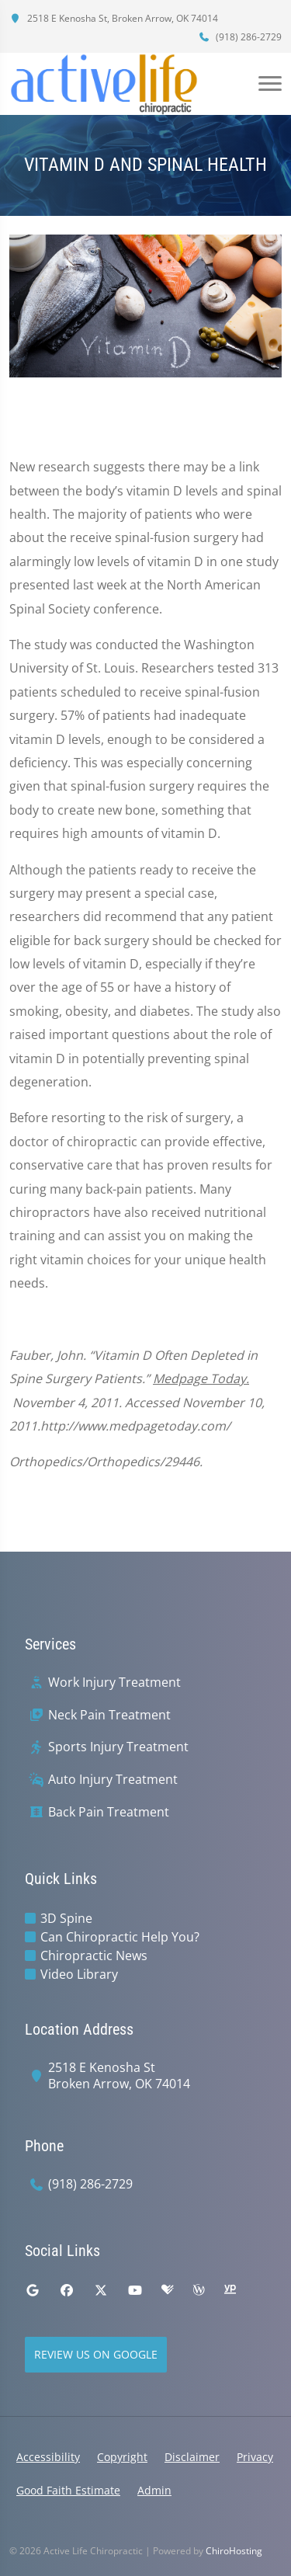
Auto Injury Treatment (113, 1779)
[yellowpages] (229, 2290)
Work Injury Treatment (114, 1682)
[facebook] (66, 2290)
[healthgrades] (167, 2290)
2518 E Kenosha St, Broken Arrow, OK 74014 (113, 18)
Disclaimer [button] (192, 2456)
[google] (32, 2290)
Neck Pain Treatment (109, 1715)
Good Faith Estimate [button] (68, 2490)
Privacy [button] (255, 2456)
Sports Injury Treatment (118, 1747)
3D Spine (66, 1918)
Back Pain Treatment (108, 1812)
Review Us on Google (96, 2354)
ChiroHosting (234, 2550)
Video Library (79, 1974)
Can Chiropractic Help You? (119, 1936)
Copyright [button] (122, 2456)
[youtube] (135, 2290)
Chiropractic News (93, 1955)
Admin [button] (154, 2490)
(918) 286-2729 (240, 36)
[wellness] (198, 2290)
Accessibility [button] (48, 2456)
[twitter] (101, 2290)
